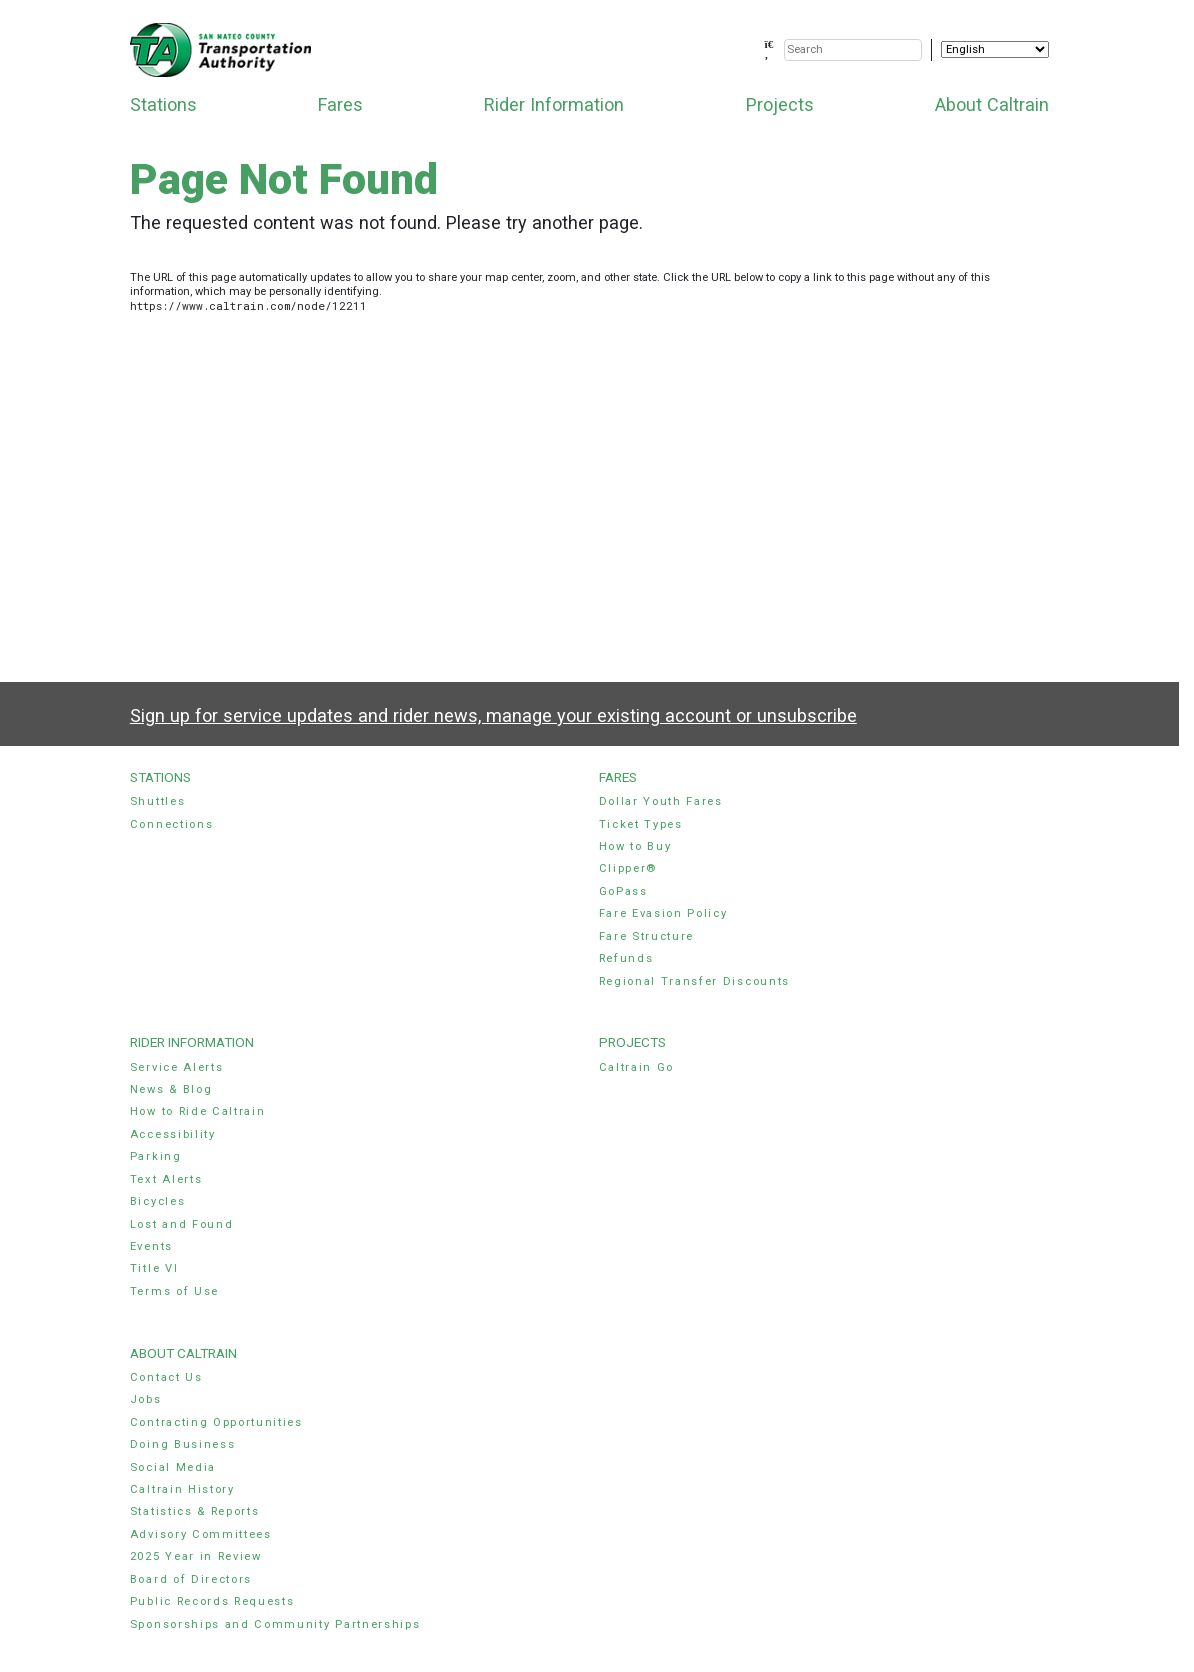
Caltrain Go (637, 1067)
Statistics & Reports (195, 1511)
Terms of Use (174, 1291)
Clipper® (628, 868)
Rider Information (554, 104)
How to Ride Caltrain (198, 1111)
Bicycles (157, 1201)
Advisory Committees (201, 1534)
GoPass (623, 891)
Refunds (626, 958)
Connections (172, 824)
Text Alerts (166, 1179)
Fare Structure (647, 936)
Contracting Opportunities (216, 1422)
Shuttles (157, 801)
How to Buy (635, 846)
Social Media (173, 1467)
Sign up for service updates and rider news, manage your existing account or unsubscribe (493, 715)
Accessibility (173, 1134)
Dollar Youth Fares (661, 801)
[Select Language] (995, 49)
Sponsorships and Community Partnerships (275, 1624)
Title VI (154, 1268)
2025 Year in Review (196, 1556)
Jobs (146, 1399)
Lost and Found (182, 1224)
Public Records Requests (212, 1601)
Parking (156, 1156)
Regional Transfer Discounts (694, 981)
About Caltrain (992, 104)
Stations (163, 104)
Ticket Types (641, 824)
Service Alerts (177, 1067)
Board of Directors (191, 1579)
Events (151, 1246)
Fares (340, 104)
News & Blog (171, 1089)
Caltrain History (182, 1489)
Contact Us (166, 1377)
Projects (780, 104)
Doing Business (183, 1444)
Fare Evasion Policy (663, 913)
